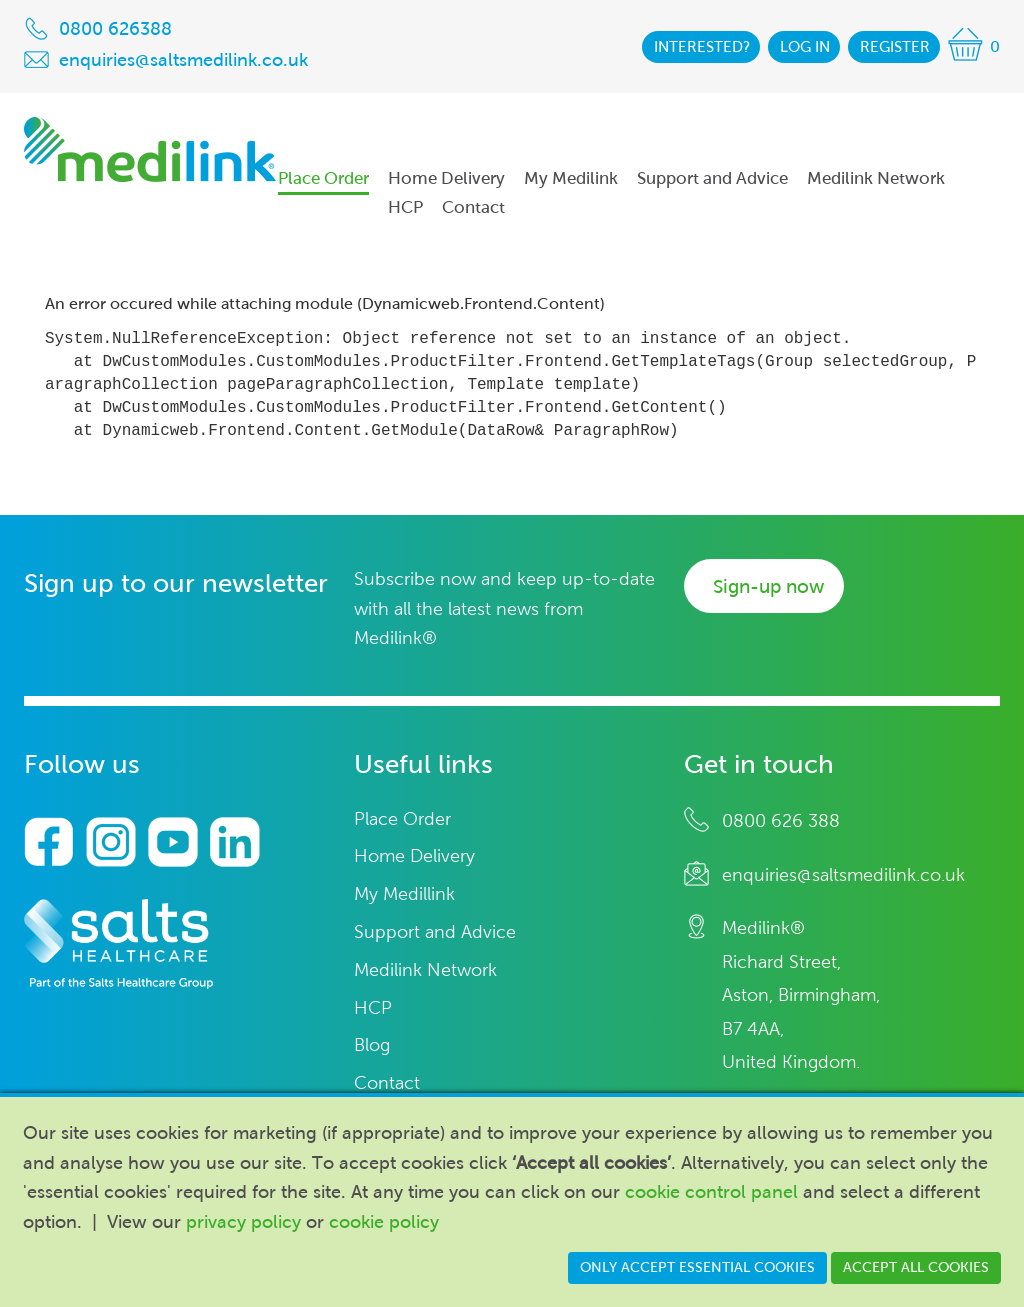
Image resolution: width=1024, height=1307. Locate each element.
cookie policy (384, 1222)
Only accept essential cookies (697, 1267)
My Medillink (404, 894)
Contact (387, 1083)
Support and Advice (435, 932)
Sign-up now (768, 586)
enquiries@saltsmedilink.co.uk (843, 875)
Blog (372, 1045)
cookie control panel (711, 1192)
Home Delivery (414, 856)
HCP (373, 1008)
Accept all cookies (916, 1267)
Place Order (402, 819)
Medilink (150, 149)
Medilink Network (425, 970)
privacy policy (243, 1222)
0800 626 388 (781, 821)
